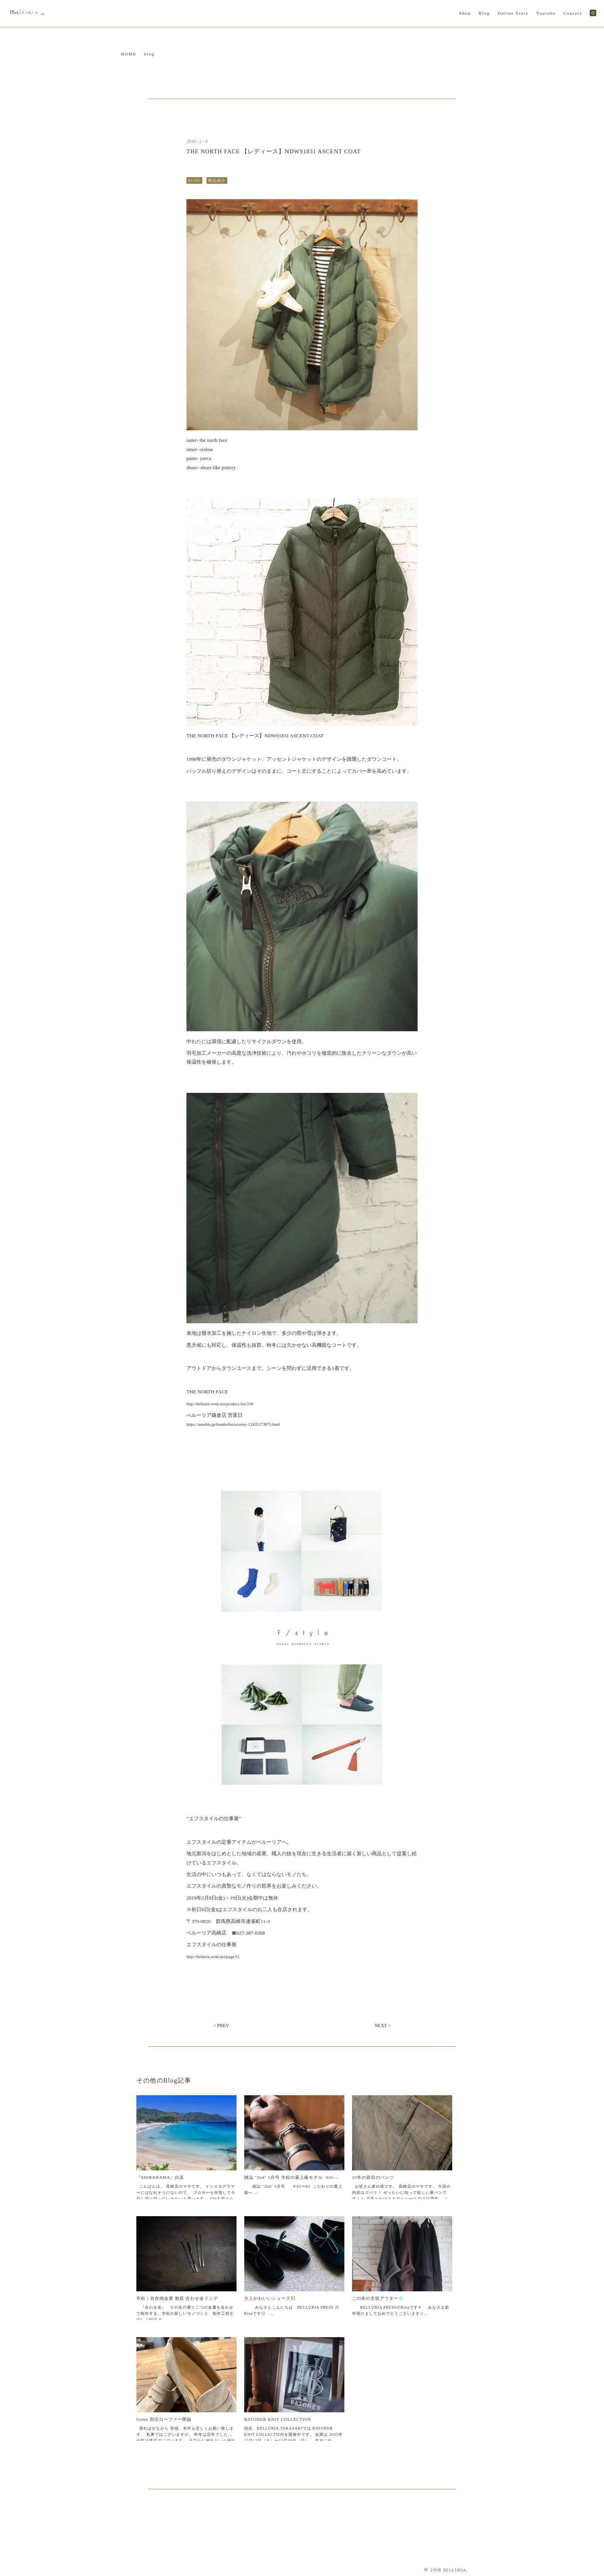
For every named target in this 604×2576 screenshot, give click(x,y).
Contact (573, 13)
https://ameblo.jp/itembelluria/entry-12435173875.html (233, 1424)
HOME (128, 54)
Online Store (513, 13)
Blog (484, 13)
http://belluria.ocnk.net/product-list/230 (219, 1403)
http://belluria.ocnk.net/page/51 (213, 1956)
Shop (465, 13)
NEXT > (382, 2025)
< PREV (221, 2025)
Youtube (546, 13)
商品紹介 (217, 180)
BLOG (194, 180)
